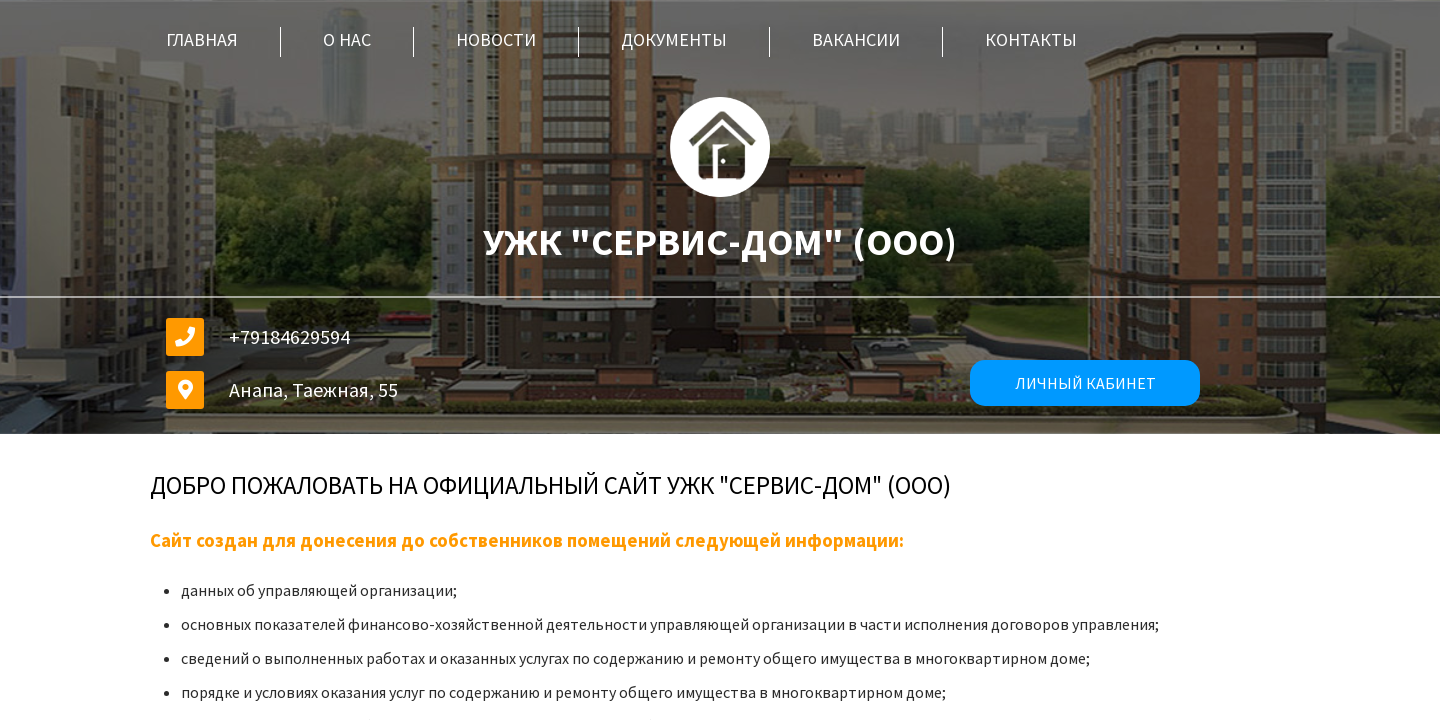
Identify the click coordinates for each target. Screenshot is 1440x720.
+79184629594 (289, 337)
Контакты (1031, 39)
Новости (496, 39)
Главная (202, 39)
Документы (674, 39)
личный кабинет (1085, 383)
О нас (347, 39)
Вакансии (856, 39)
